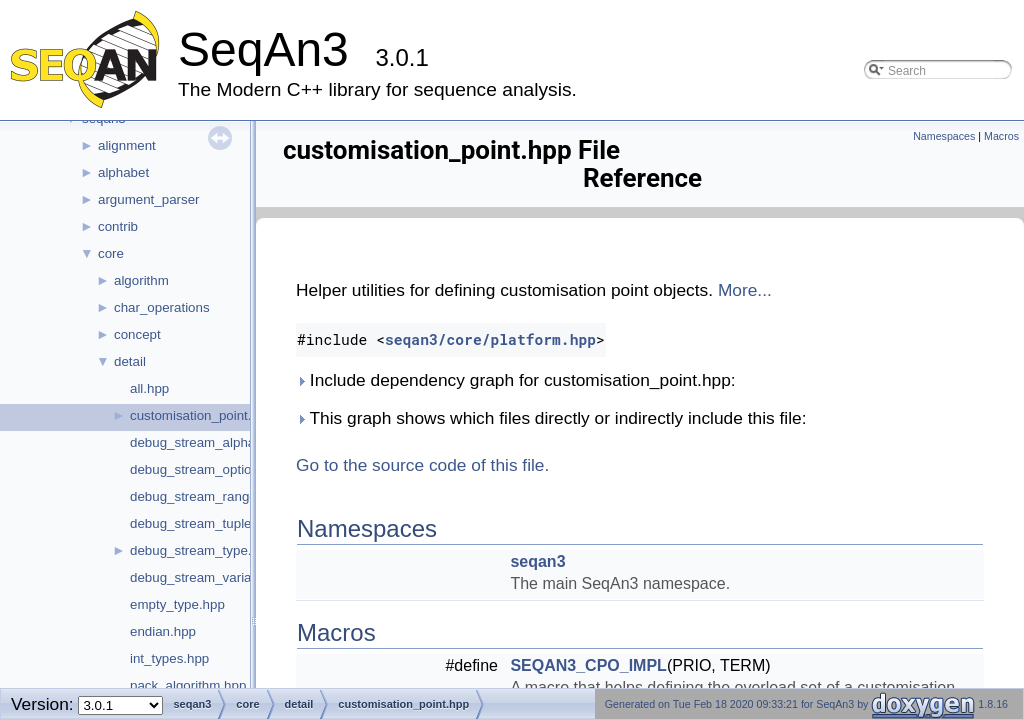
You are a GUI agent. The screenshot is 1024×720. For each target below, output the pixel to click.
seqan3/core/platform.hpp (490, 339)
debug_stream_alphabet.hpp (215, 442)
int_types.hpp (169, 658)
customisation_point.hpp (202, 415)
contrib (118, 226)
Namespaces (944, 136)
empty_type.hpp (177, 604)
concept (137, 334)
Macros (1001, 136)
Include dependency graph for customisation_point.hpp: (516, 380)
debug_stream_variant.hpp (209, 577)
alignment (127, 145)
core (111, 253)
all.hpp (149, 388)
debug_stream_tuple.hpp (203, 523)
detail (130, 361)
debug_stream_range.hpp (206, 496)
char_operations (162, 307)
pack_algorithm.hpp (188, 685)
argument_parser (149, 199)
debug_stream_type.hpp (202, 550)
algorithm (141, 280)
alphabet (123, 172)
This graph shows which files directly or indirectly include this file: (551, 418)
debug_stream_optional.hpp (212, 469)
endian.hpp (163, 631)
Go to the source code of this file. (422, 465)
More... (745, 290)
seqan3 (537, 561)
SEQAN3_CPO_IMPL (588, 665)
